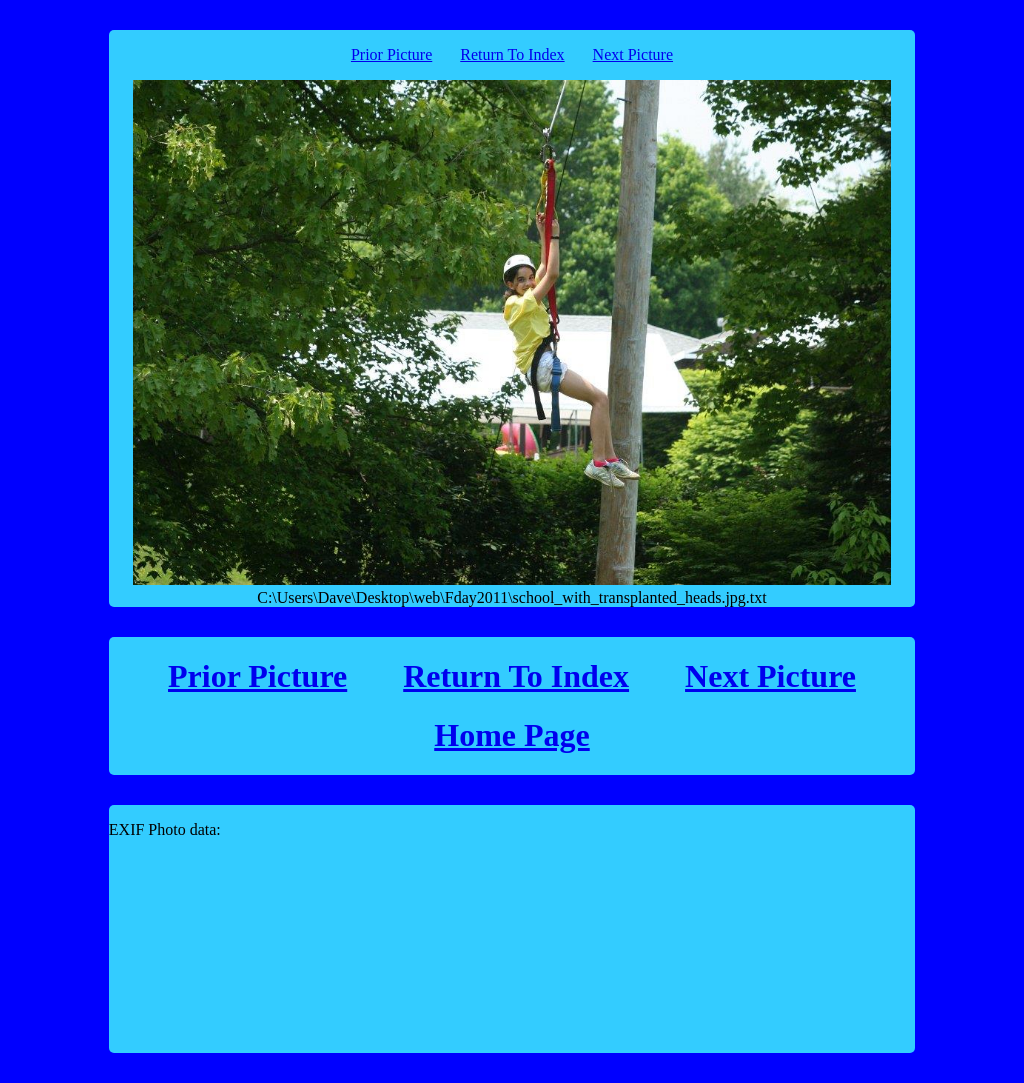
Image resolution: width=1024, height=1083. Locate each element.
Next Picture (633, 54)
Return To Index (512, 54)
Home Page (512, 735)
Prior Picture (391, 54)
